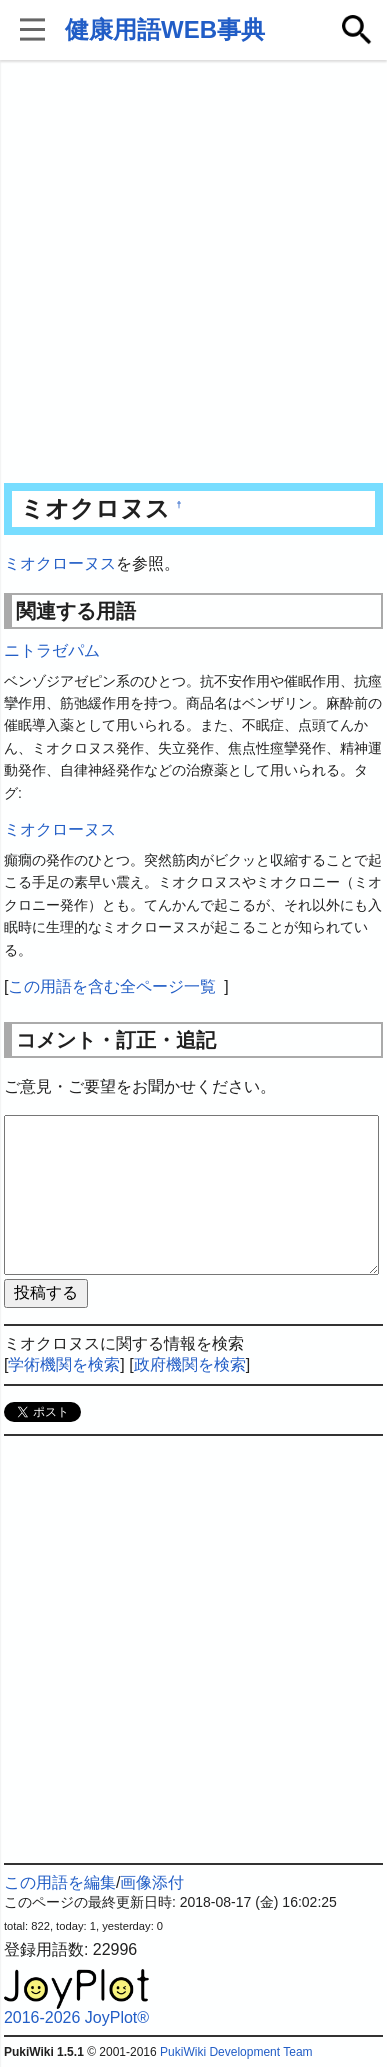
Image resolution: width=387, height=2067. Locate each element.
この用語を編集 (60, 1882)
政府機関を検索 (190, 1364)
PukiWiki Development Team (236, 2052)
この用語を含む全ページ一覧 (112, 986)
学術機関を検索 (64, 1364)
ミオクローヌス (60, 563)
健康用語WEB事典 (165, 29)
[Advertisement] (193, 273)
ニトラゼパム (52, 650)
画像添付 (152, 1882)
